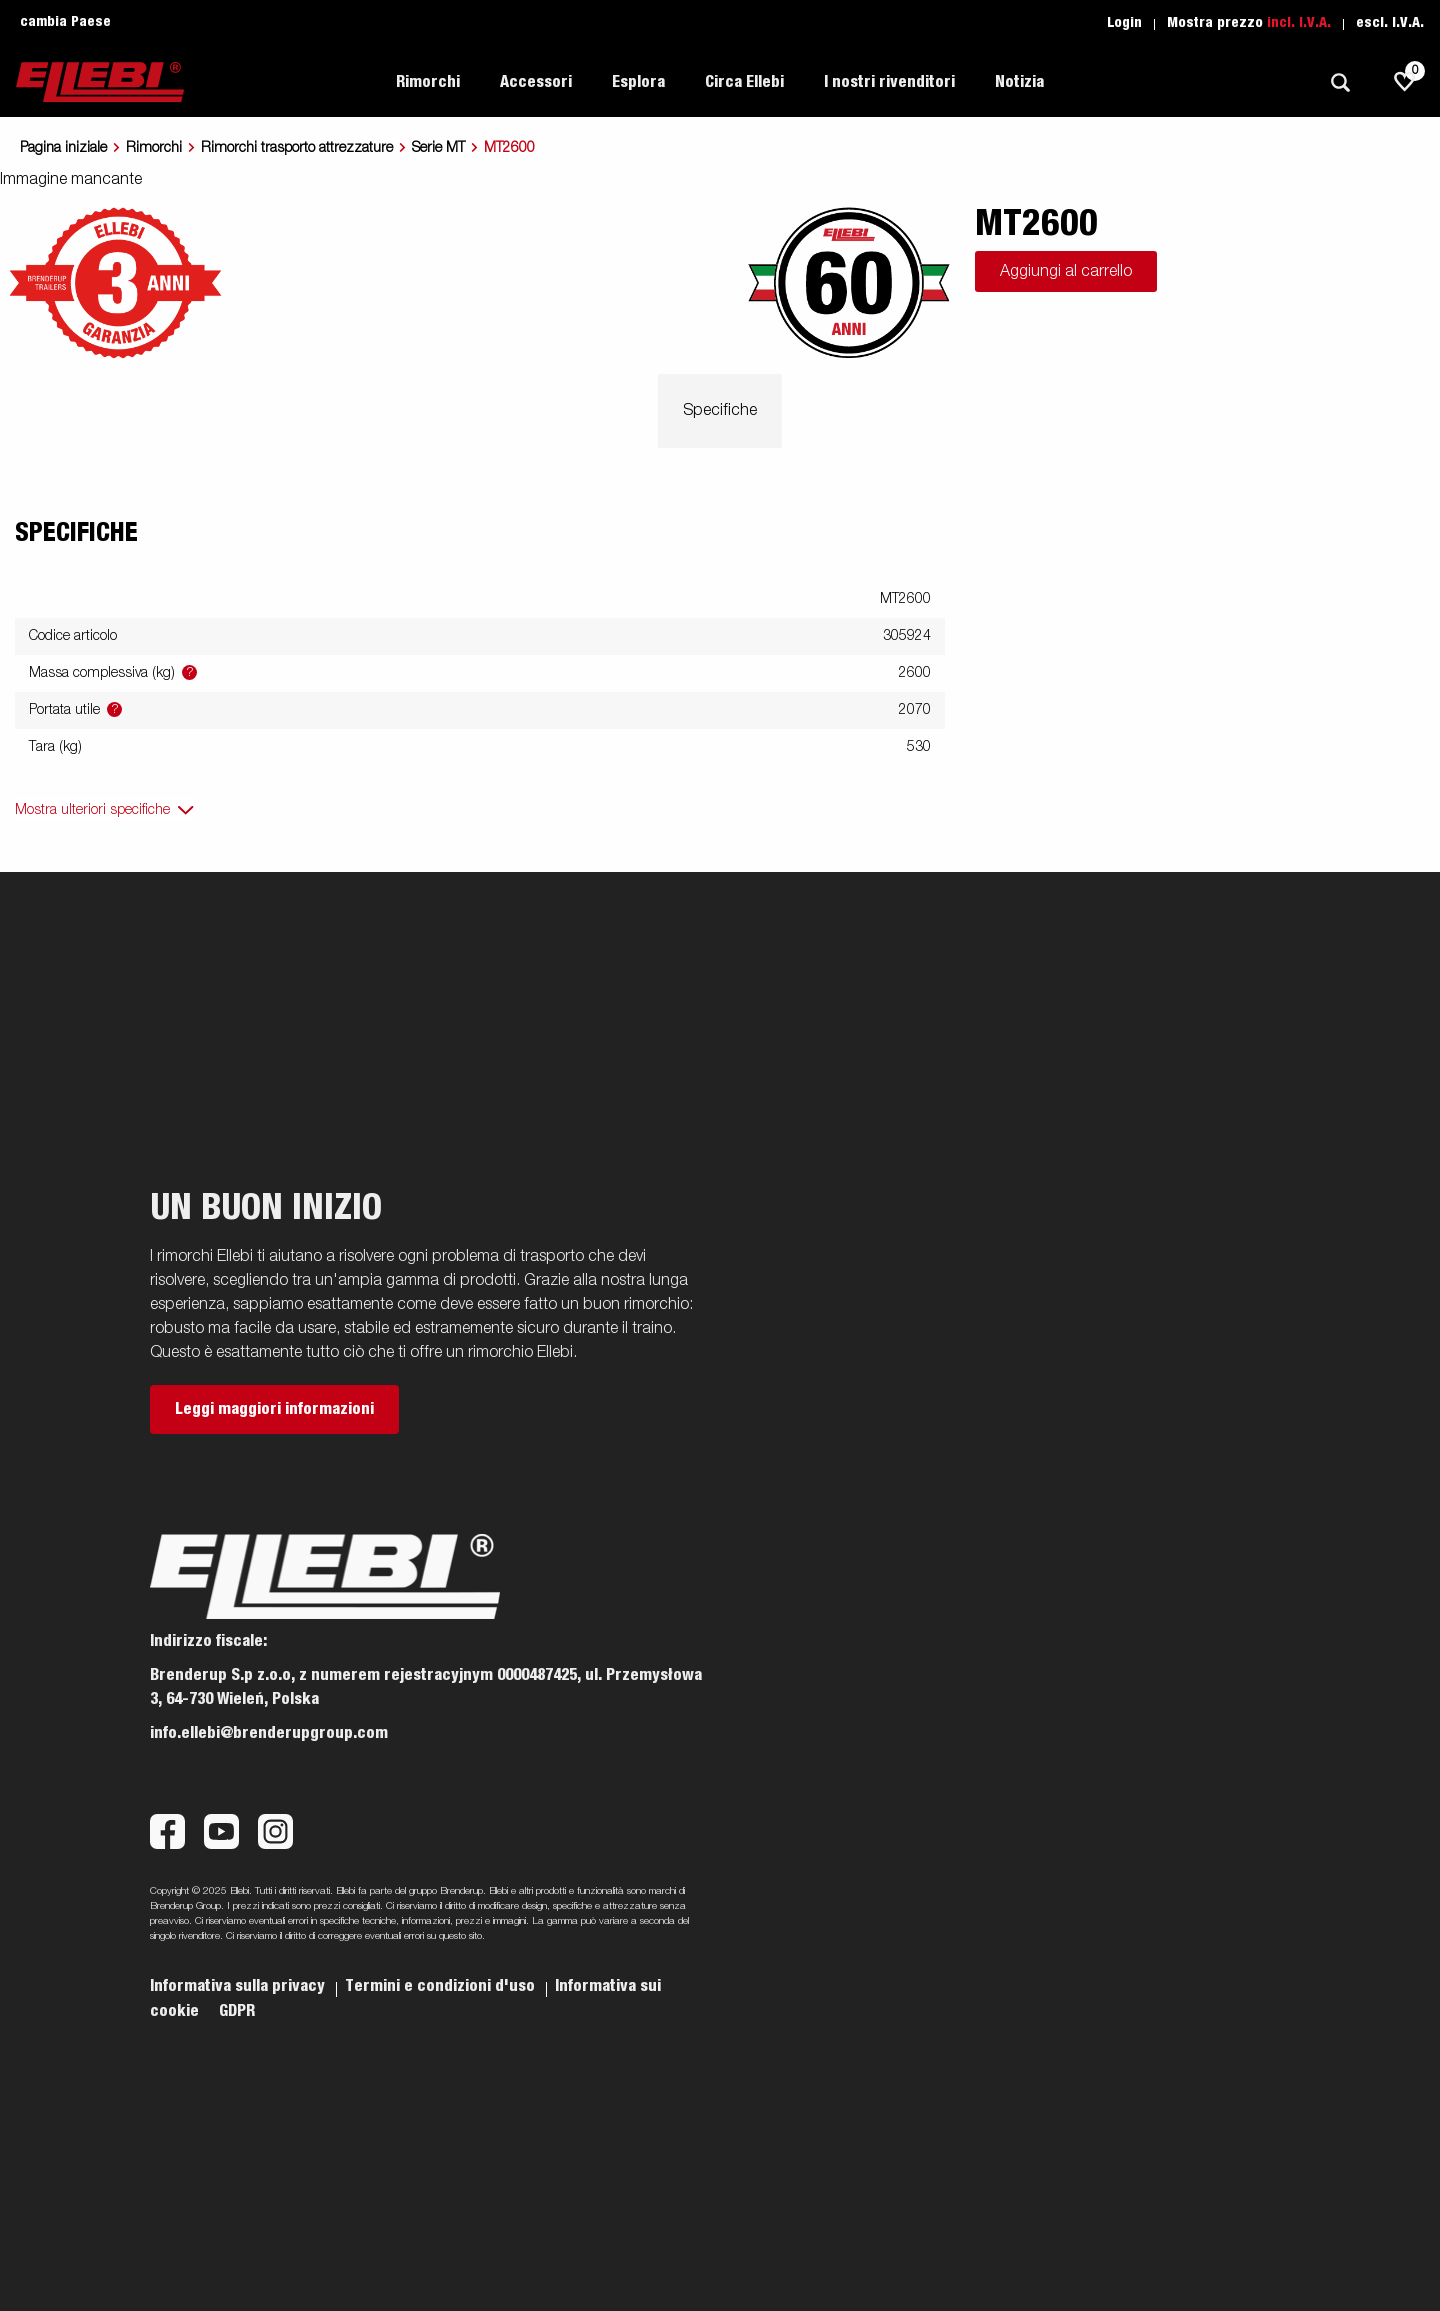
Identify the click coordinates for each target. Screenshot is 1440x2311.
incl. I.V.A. (1299, 23)
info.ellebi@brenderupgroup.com (269, 1733)
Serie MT (438, 148)
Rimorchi (428, 82)
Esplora (638, 82)
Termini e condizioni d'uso (442, 1986)
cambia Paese (65, 22)
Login (1124, 23)
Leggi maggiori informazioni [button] (274, 1409)
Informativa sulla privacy (239, 1986)
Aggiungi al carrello (1066, 272)
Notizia (1019, 82)
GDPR (237, 2011)
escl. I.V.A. (1390, 23)
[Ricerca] (1340, 82)
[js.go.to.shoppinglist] (1405, 82)
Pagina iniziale (63, 148)
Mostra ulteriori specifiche (92, 810)
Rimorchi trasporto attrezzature (297, 148)
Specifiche (720, 411)
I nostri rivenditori (889, 82)
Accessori (536, 82)
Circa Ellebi (744, 82)
